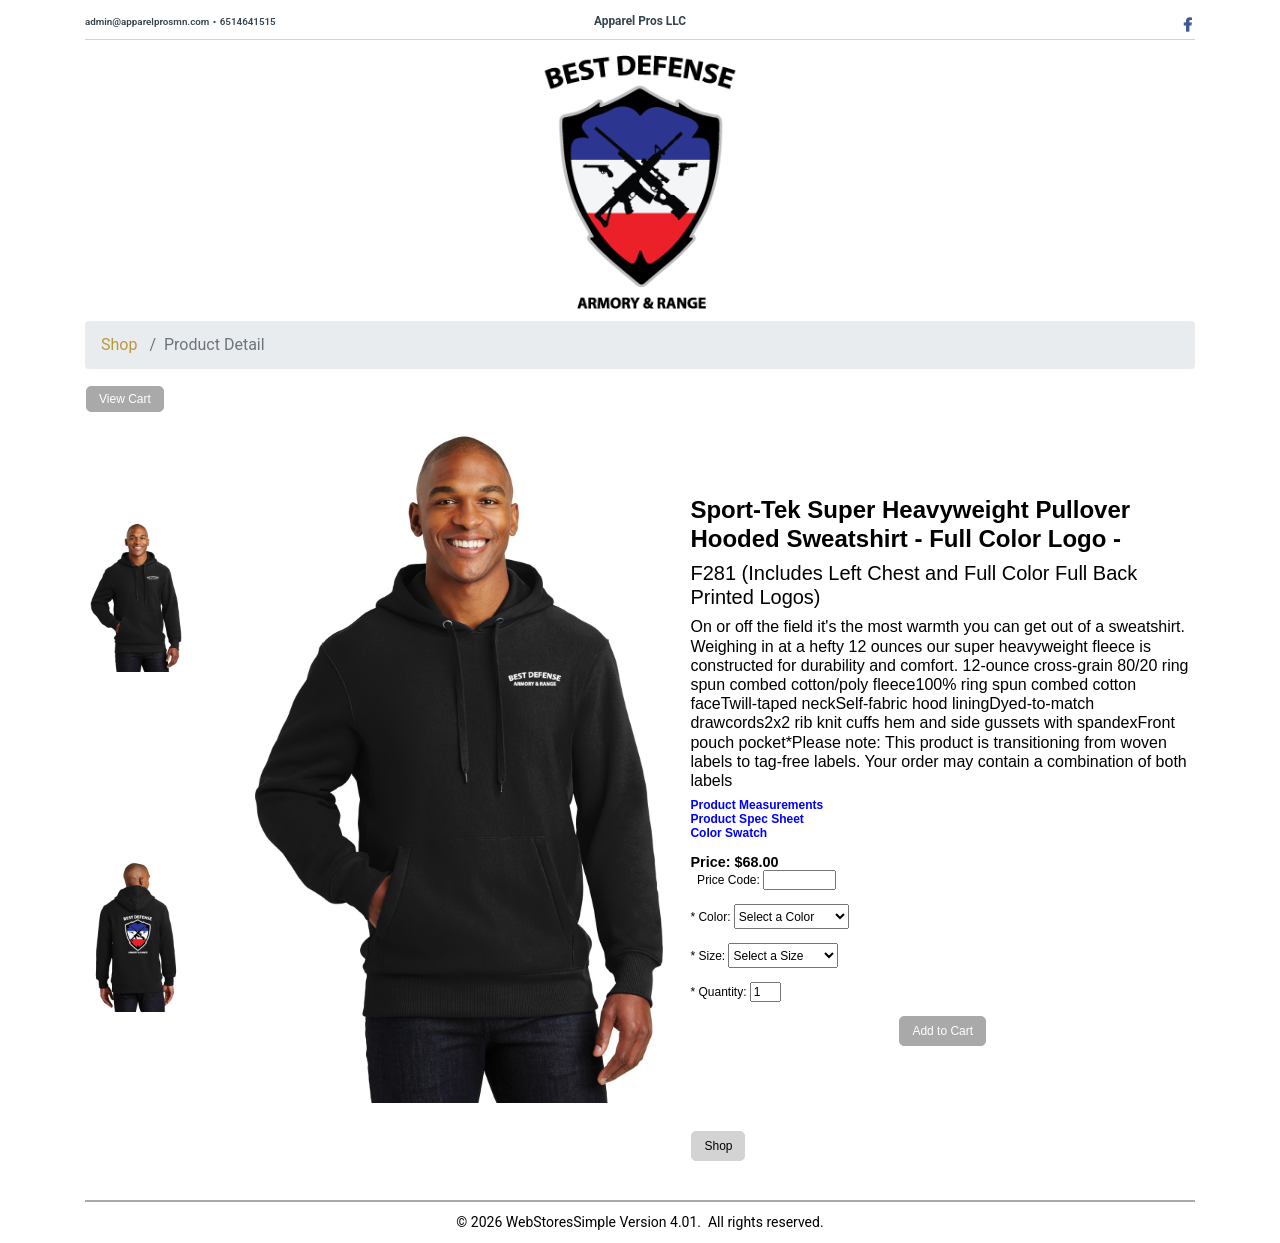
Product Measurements (756, 805)
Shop (119, 344)
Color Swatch (728, 833)
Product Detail (214, 344)
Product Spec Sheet (746, 819)
